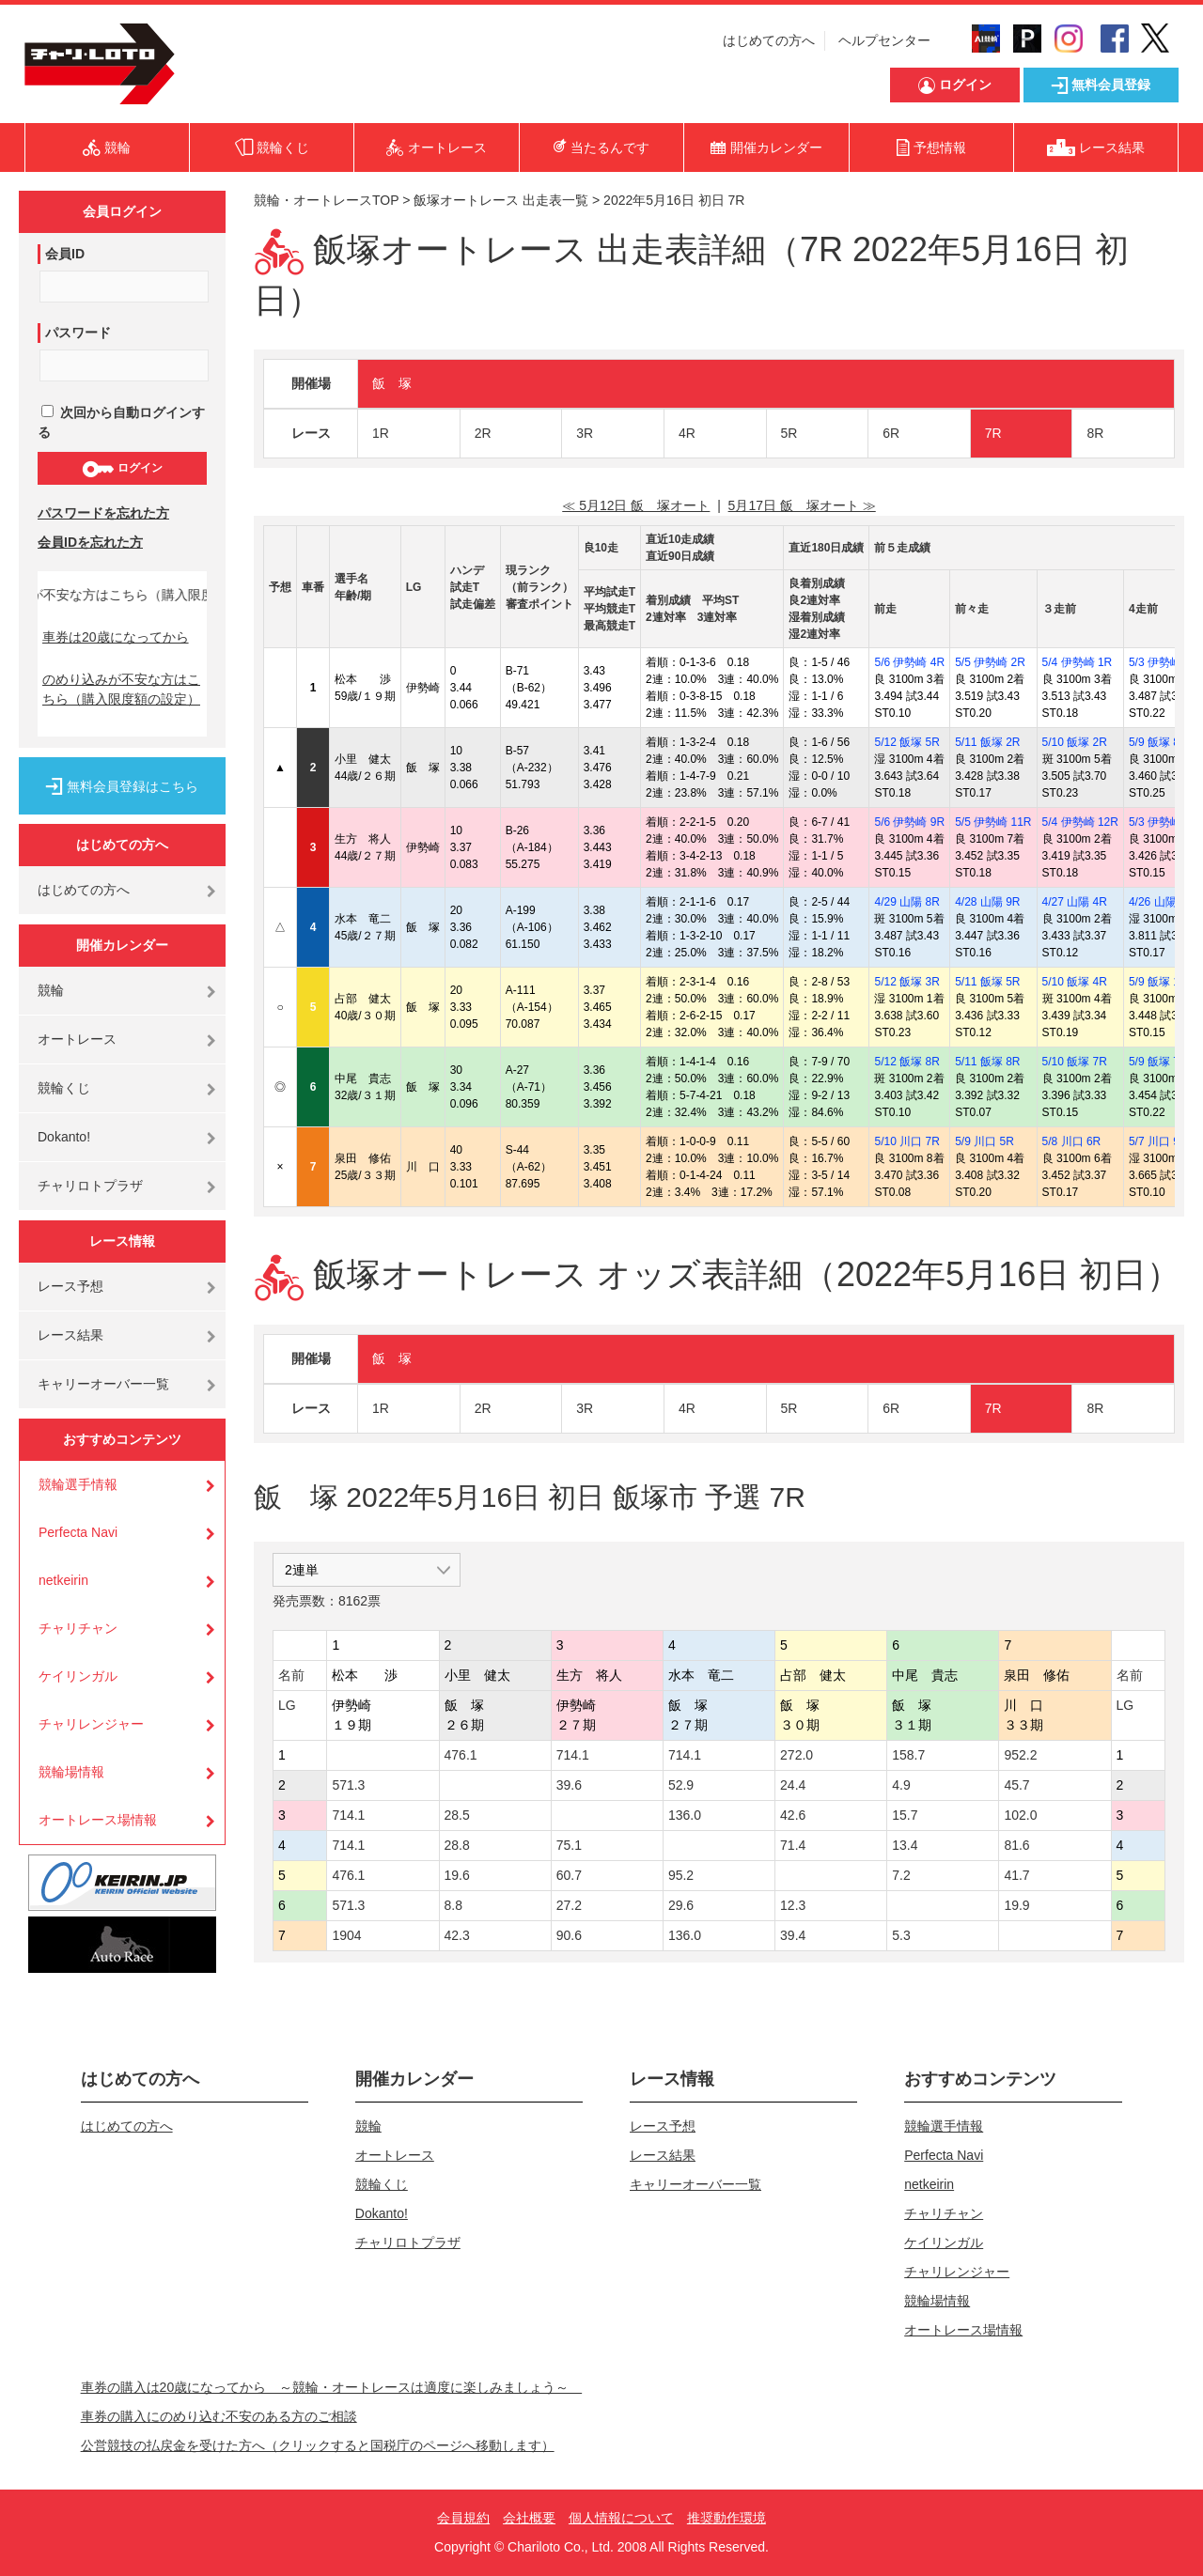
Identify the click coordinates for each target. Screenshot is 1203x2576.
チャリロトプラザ (90, 1185)
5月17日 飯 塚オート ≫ (802, 505)
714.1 (572, 1754)
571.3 (348, 1784)
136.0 (684, 1815)
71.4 (792, 1845)
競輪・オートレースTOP (326, 200)
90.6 (569, 1935)
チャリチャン (78, 1628)
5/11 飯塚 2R (987, 742)
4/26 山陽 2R (1161, 901)
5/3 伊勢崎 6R (1164, 662)
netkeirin (63, 1580)
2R (483, 433)
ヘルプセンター (884, 40)
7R (993, 433)
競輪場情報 (71, 1771)
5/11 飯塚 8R (987, 1061)
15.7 (904, 1815)
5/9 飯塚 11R (1161, 981)
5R (789, 433)
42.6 (792, 1815)
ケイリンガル (78, 1676)
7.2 (901, 1875)
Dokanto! (64, 1136)
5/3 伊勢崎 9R (1164, 822)
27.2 (569, 1905)
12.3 (792, 1905)
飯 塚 (392, 383)
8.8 (453, 1905)
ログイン (122, 468)
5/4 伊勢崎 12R (1080, 822)
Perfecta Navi (78, 1532)
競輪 (51, 990)
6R (891, 433)
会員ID (65, 253)
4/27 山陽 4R (1074, 901)
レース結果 (70, 1334)
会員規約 (463, 2517)
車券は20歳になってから (115, 636)
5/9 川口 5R (984, 1141)
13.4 (904, 1845)
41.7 (1016, 1875)
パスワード (78, 332)
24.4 (792, 1784)
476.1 (461, 1754)
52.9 (681, 1784)
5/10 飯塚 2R (1074, 742)
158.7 (908, 1754)
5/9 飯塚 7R (1158, 1061)
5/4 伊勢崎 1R (1077, 662)
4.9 (901, 1784)
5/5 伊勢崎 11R (993, 822)
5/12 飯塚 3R (906, 981)
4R (687, 433)
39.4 (792, 1935)
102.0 (1020, 1815)
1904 (346, 1935)
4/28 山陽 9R (987, 901)
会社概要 (529, 2517)
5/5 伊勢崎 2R (990, 662)
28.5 (457, 1815)
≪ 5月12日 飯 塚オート (636, 505)
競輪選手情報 (78, 1484)
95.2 (681, 1875)
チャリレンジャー (91, 1723)
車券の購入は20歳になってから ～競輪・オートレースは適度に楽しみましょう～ (332, 2387)
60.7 (569, 1875)
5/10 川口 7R (906, 1141)
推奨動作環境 (726, 2517)
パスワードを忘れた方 (103, 512)
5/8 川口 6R (1071, 1141)
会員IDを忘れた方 (90, 542)
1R (380, 433)
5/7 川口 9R (1158, 1141)
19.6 (457, 1875)
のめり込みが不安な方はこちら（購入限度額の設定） (121, 689)
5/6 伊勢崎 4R (909, 662)
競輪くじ (64, 1087)
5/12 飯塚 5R (906, 742)
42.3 (457, 1935)
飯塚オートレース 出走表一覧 (501, 200)
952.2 (1020, 1754)
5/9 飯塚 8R (1158, 742)
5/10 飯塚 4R (1074, 981)
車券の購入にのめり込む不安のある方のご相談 (219, 2416)
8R (1094, 433)
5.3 (901, 1935)
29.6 (681, 1905)
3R (584, 433)
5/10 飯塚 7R (1074, 1061)
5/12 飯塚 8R (906, 1061)
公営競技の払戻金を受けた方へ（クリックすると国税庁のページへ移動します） (318, 2445)
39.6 (569, 1784)
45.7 (1016, 1784)
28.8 (457, 1845)
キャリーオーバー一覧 (103, 1383)
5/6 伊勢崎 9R (909, 822)
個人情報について (621, 2517)
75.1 (569, 1845)
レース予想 (70, 1286)
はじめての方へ (769, 40)
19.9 (1016, 1905)
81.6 (1016, 1845)
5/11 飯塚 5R (987, 981)
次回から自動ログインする (121, 422)
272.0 (796, 1754)
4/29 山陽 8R (906, 901)
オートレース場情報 (98, 1819)
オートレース (77, 1039)
